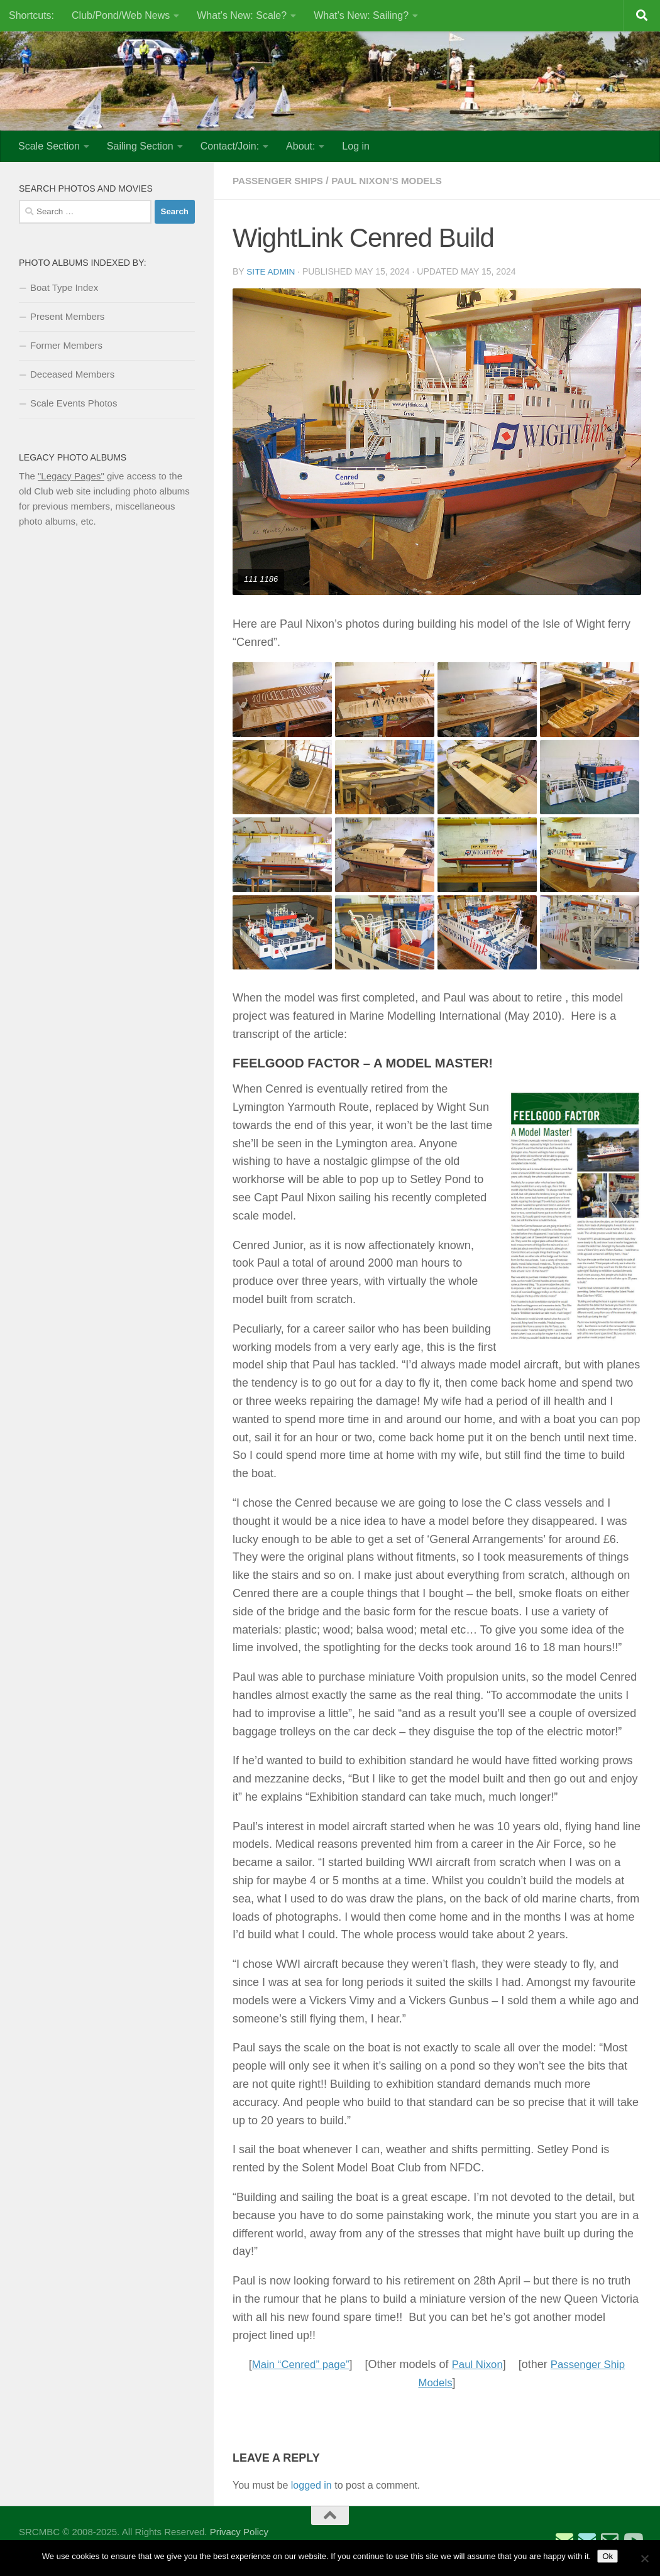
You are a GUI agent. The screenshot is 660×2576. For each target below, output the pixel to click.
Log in (356, 146)
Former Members (66, 345)
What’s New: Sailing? (361, 15)
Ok (607, 2556)
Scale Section (49, 146)
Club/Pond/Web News (121, 15)
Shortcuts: (31, 15)
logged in (311, 2484)
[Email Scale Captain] (587, 2539)
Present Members (67, 316)
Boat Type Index (64, 287)
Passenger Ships (280, 180)
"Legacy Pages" (71, 476)
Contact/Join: (230, 146)
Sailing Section (140, 146)
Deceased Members (72, 374)
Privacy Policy (239, 2531)
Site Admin (271, 271)
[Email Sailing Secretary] (564, 2539)
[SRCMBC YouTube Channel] (632, 2539)
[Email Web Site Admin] (610, 2539)
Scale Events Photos (73, 403)
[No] (644, 2558)
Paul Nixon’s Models (394, 180)
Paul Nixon (478, 2363)
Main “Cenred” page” (296, 2363)
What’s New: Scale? (242, 15)
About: (300, 146)
